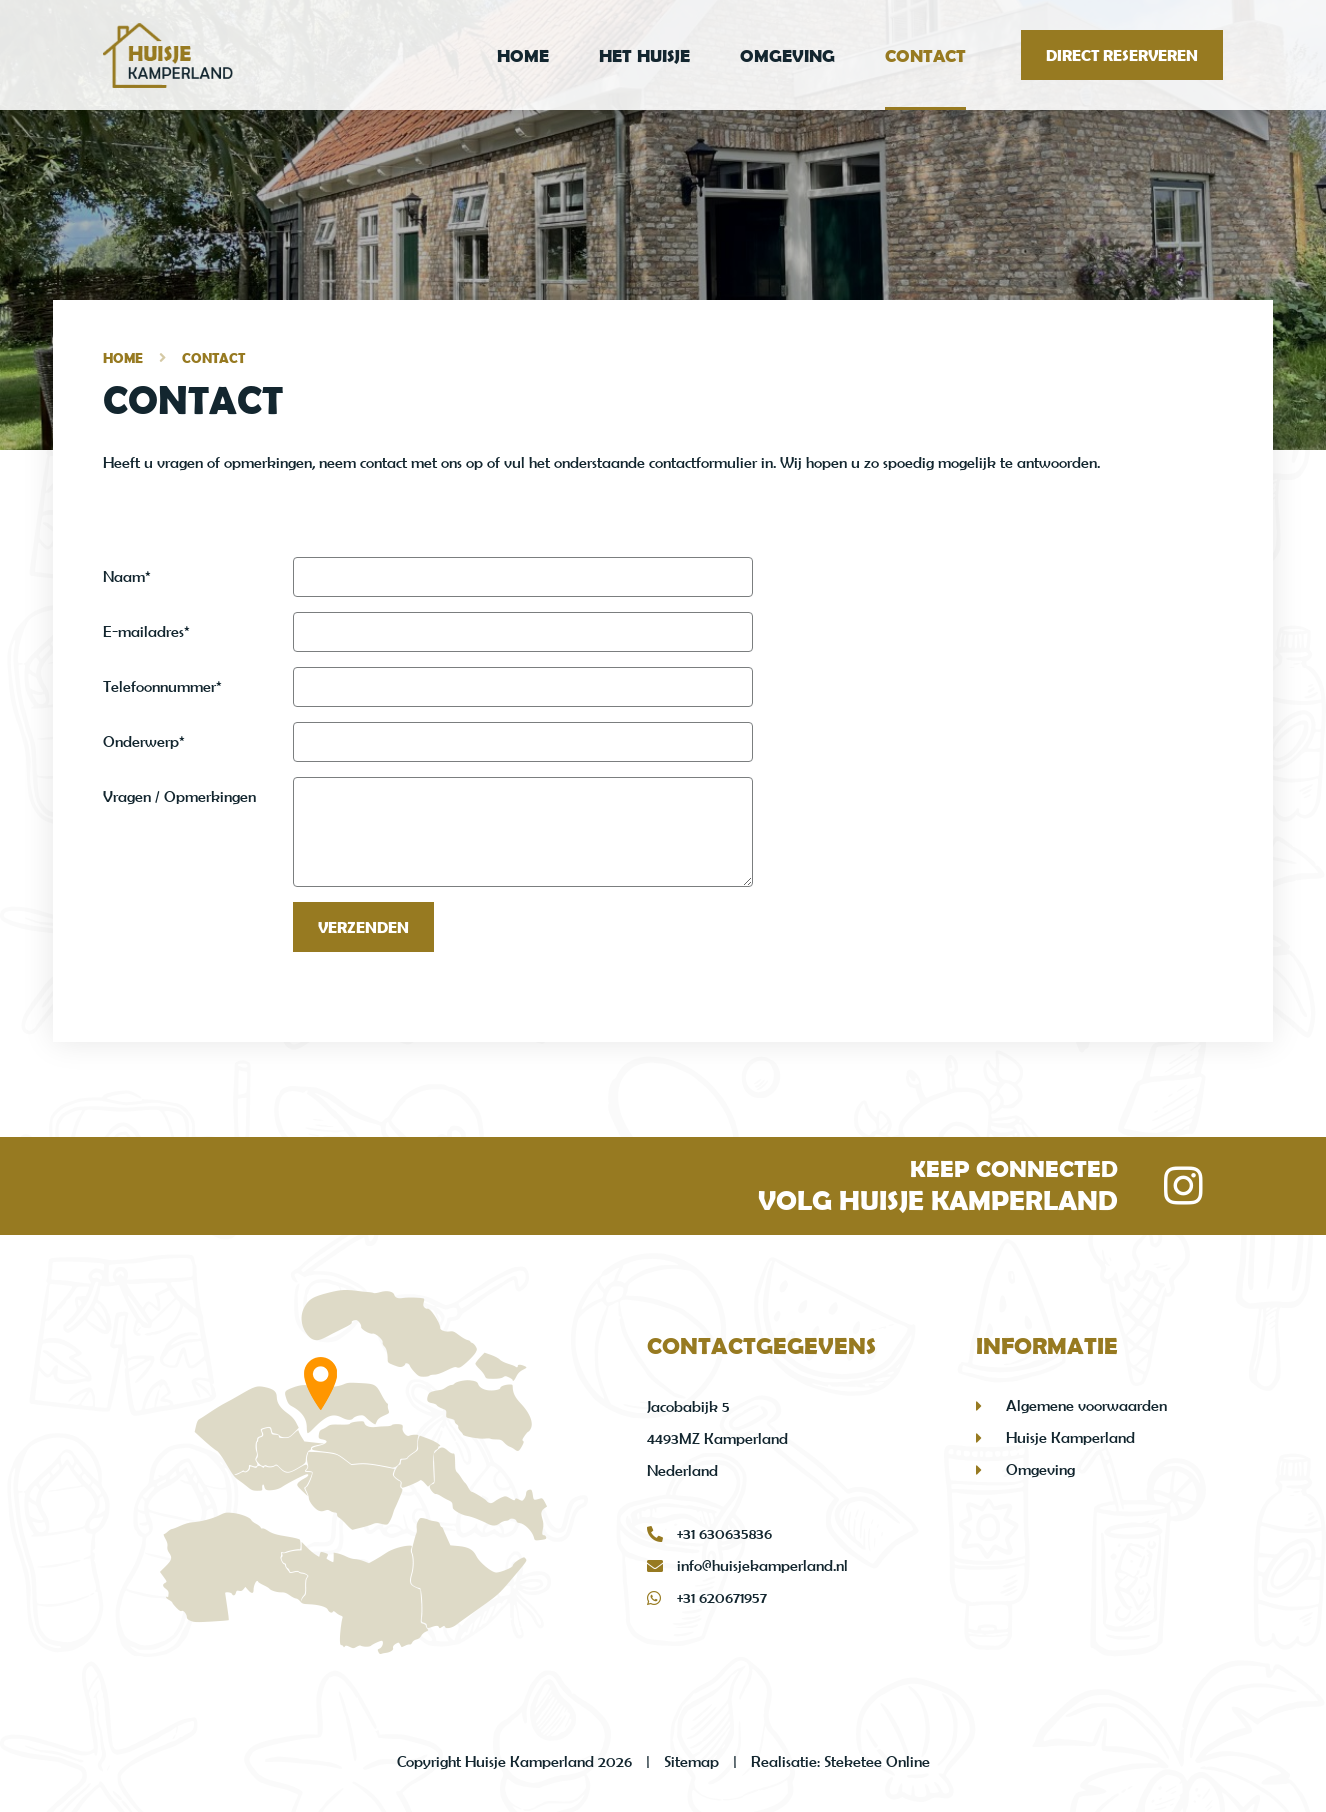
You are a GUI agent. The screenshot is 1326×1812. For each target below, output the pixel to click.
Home (523, 55)
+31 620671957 (707, 1598)
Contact (925, 55)
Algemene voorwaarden (1086, 1405)
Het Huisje (644, 55)
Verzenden (363, 927)
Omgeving (787, 55)
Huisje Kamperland (1070, 1437)
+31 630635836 (709, 1534)
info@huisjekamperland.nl (747, 1566)
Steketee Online (877, 1761)
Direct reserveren (1122, 55)
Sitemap (691, 1761)
